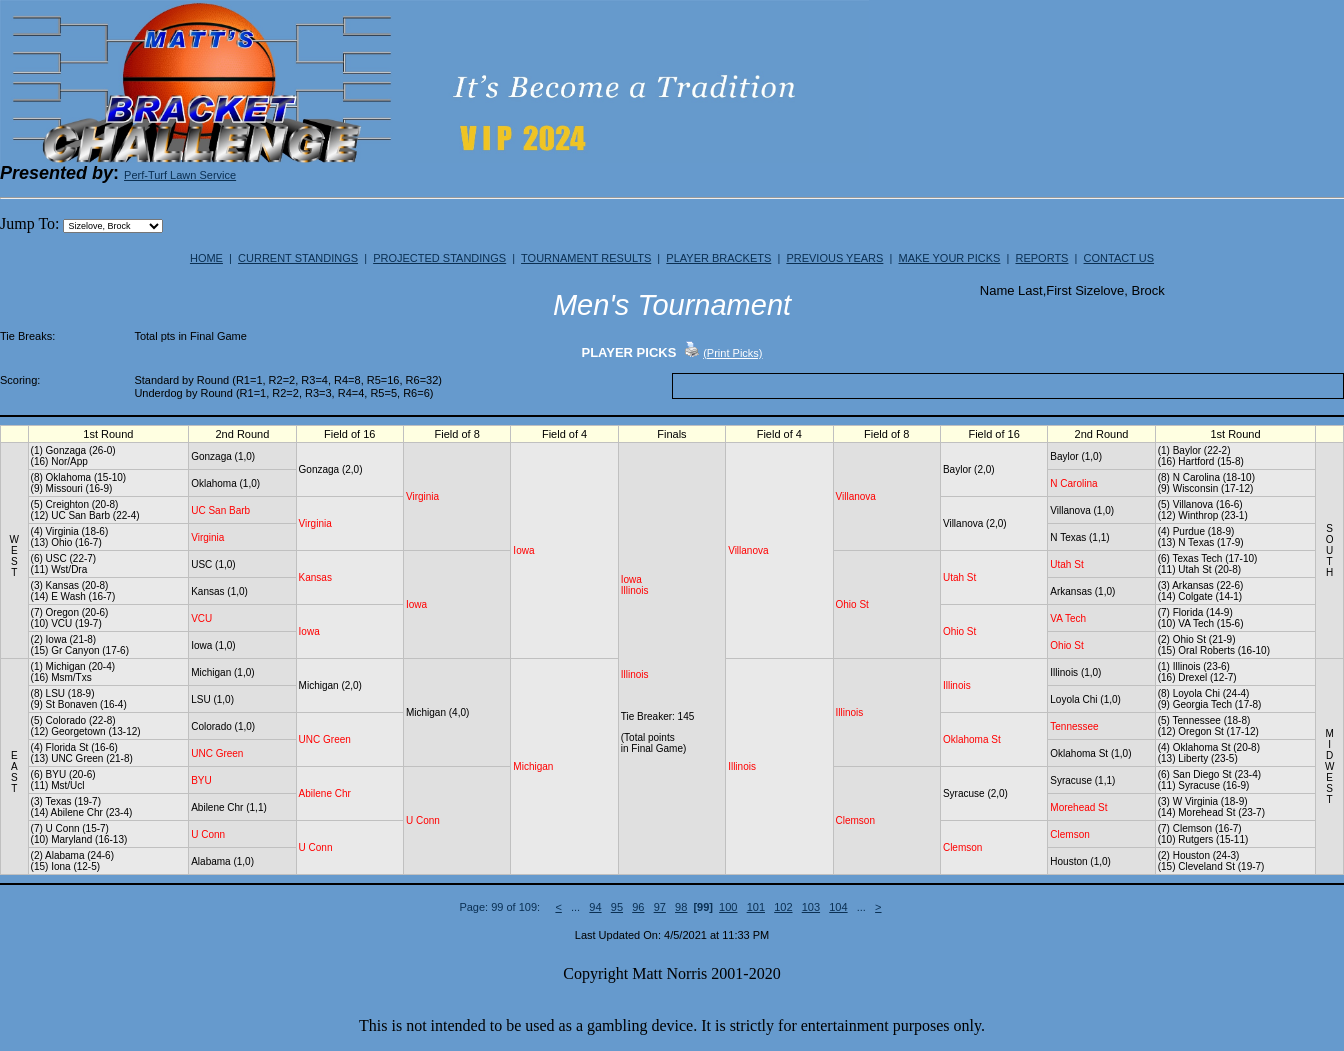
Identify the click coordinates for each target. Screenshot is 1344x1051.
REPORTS (1041, 258)
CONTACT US (1119, 258)
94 (595, 907)
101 (756, 907)
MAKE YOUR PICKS (949, 258)
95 (617, 907)
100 (728, 907)
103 (811, 907)
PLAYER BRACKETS (718, 258)
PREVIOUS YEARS (834, 258)
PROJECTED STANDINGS (439, 258)
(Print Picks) (732, 353)
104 (838, 907)
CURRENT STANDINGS (298, 258)
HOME (206, 258)
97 (660, 907)
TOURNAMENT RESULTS (586, 258)
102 (783, 907)
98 (681, 907)
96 (638, 907)
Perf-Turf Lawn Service (180, 175)
